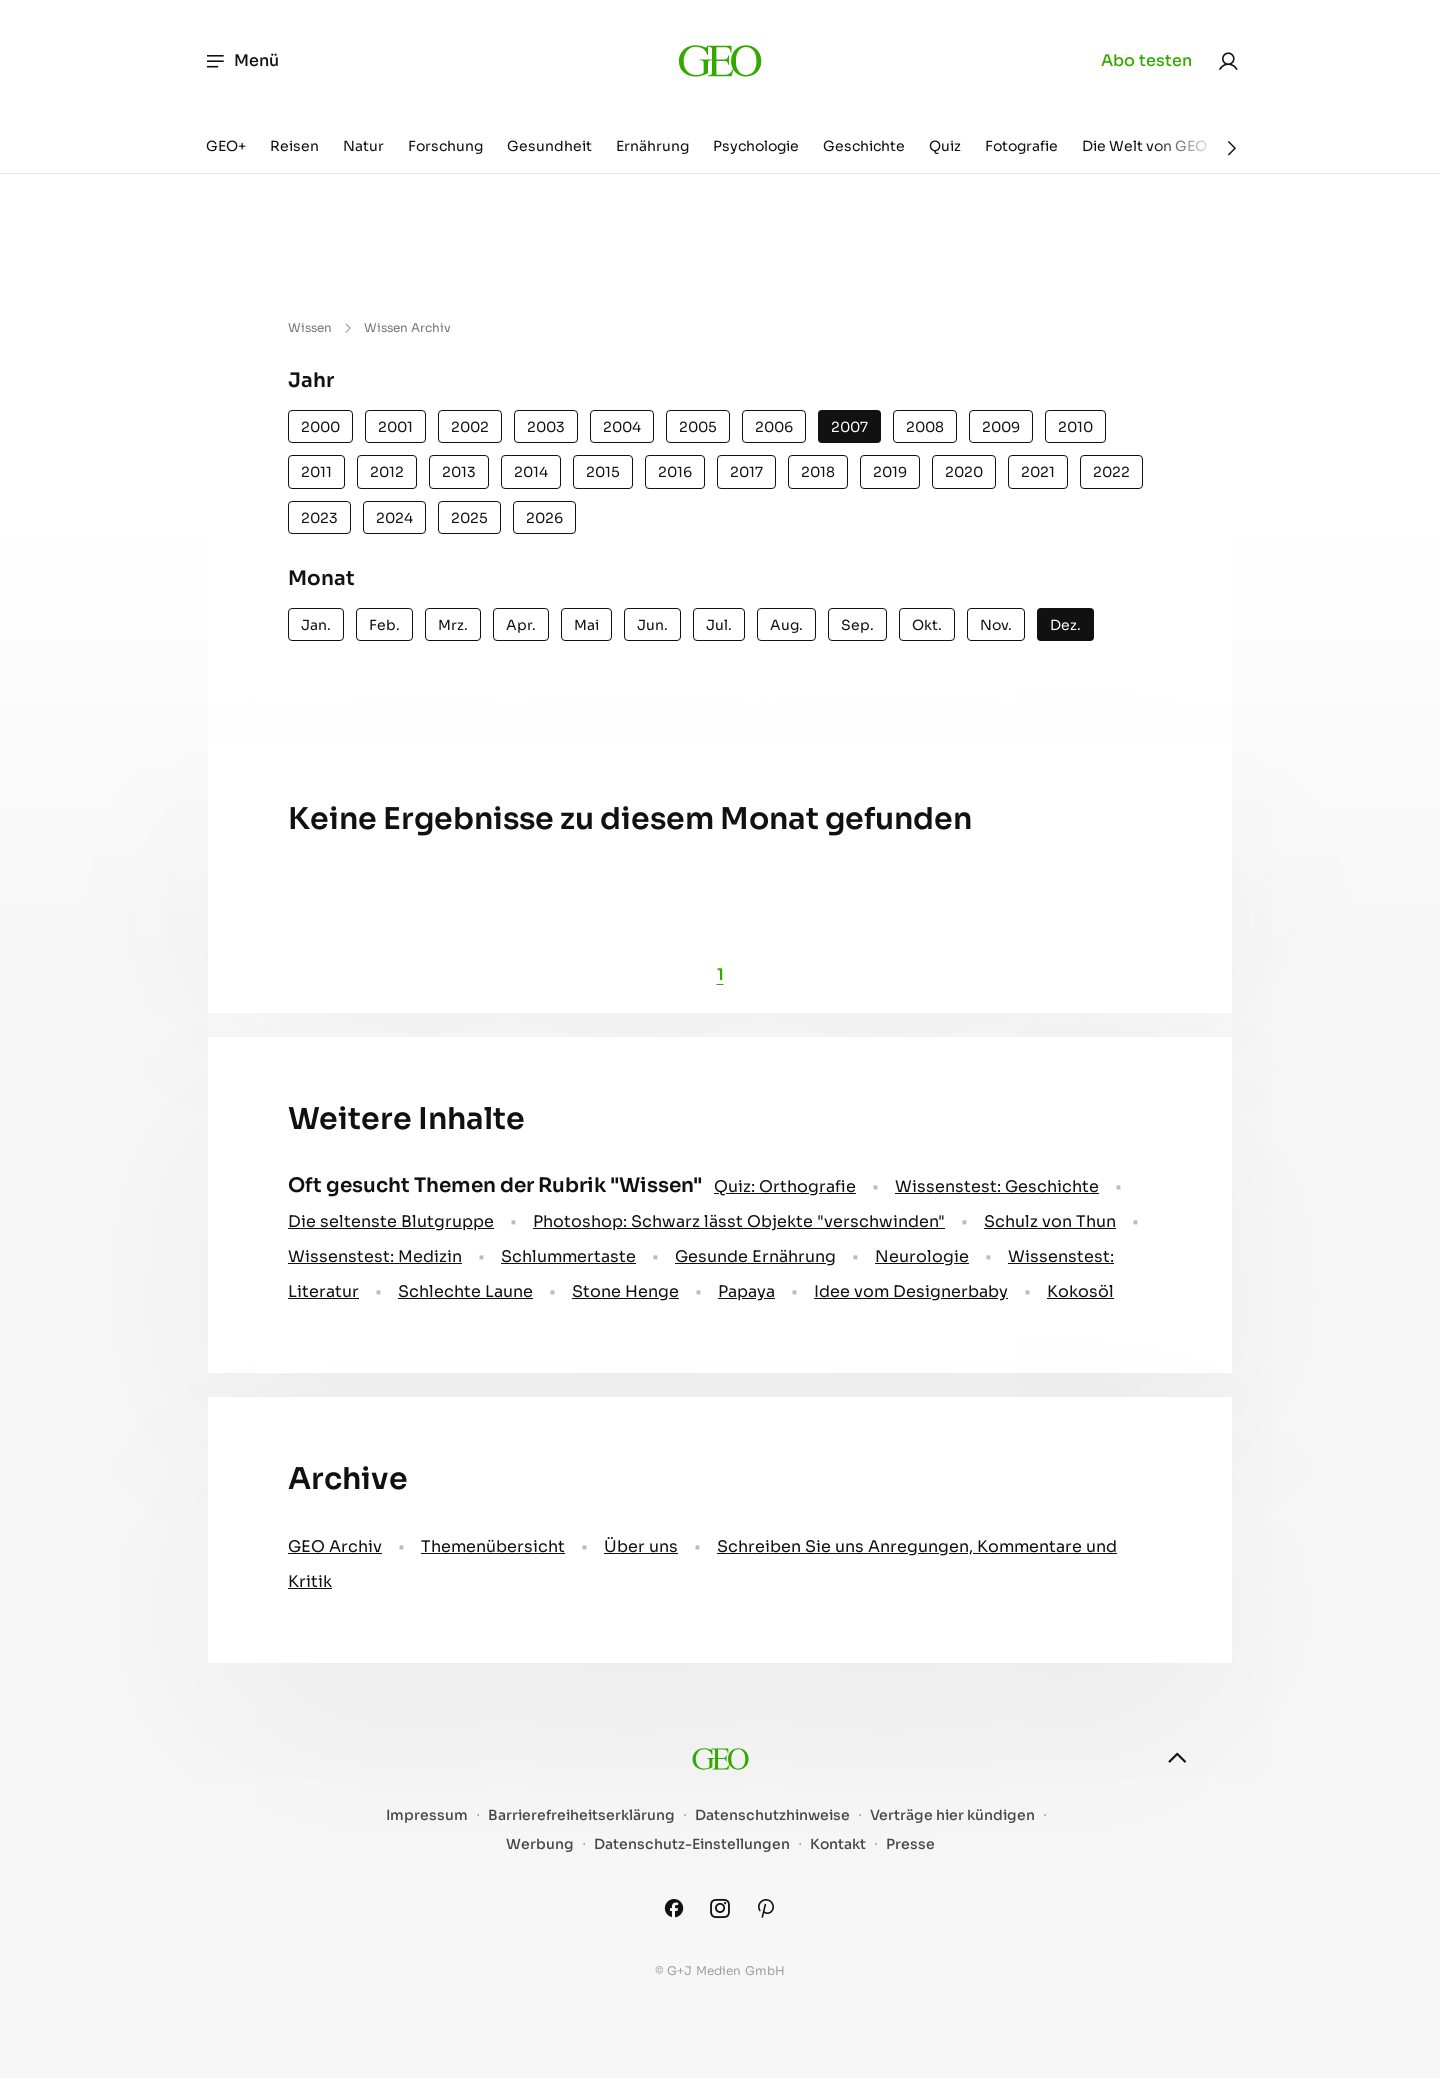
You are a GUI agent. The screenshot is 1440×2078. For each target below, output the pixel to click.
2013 (459, 472)
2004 (622, 427)
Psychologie (756, 146)
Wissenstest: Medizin (375, 1256)
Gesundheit (549, 146)
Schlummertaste (568, 1256)
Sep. (857, 625)
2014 (531, 472)
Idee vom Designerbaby (911, 1291)
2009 (1001, 427)
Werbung (540, 1844)
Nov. (996, 625)
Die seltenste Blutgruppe (391, 1221)
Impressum (427, 1815)
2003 (546, 427)
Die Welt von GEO (1144, 146)
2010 (1075, 427)
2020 (964, 472)
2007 (849, 427)
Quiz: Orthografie (785, 1186)
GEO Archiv (335, 1546)
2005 (698, 427)
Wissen (310, 327)
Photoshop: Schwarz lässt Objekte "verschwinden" (739, 1221)
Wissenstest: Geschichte (997, 1186)
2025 (469, 518)
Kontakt (838, 1844)
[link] (1228, 61)
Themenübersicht (493, 1546)
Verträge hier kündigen (952, 1815)
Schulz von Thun (1050, 1221)
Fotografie (1021, 146)
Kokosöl (1080, 1291)
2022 (1111, 472)
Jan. (316, 625)
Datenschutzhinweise (772, 1815)
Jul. (719, 625)
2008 (925, 427)
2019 (890, 472)
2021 (1038, 472)
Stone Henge (625, 1291)
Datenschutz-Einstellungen (692, 1844)
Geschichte (864, 146)
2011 (316, 472)
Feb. (384, 625)
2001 (395, 427)
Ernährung (652, 146)
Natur (363, 146)
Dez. (1065, 625)
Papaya (746, 1291)
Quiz (945, 146)
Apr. (521, 625)
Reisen (294, 146)
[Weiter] (1232, 148)
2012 (387, 472)
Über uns (641, 1546)
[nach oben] (1177, 1758)
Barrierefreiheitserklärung (581, 1815)
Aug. (786, 625)
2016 (675, 472)
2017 (746, 472)
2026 (544, 518)
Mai (586, 625)
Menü (241, 61)
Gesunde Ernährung (755, 1256)
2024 (394, 518)
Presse (910, 1844)
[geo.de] (719, 60)
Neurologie (922, 1256)
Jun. (652, 625)
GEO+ (226, 146)
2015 (603, 472)
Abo (1146, 61)
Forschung (445, 146)
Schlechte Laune (465, 1291)
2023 (319, 518)
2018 (818, 472)
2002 (470, 427)
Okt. (927, 625)
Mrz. (453, 625)
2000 (320, 427)
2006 (774, 427)
